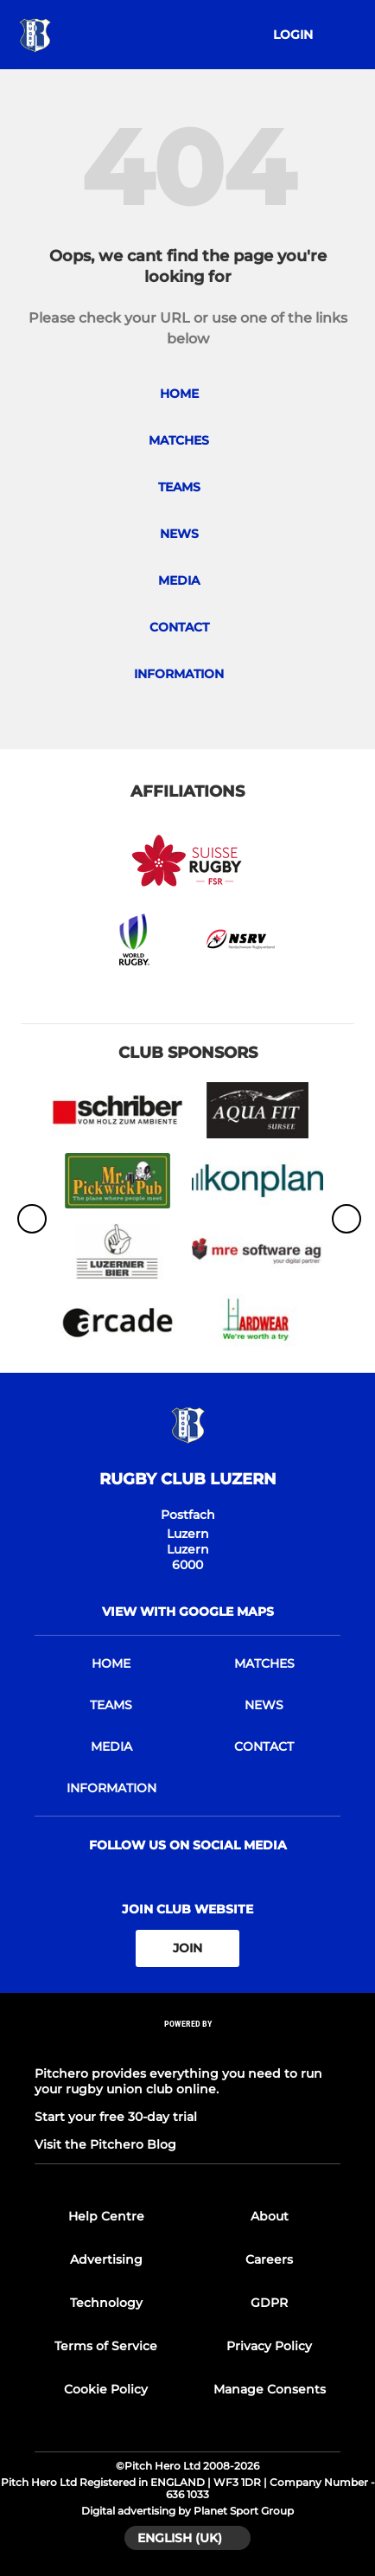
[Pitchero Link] (187, 2046)
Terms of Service (105, 2346)
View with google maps (188, 1611)
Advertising (106, 2259)
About (270, 2216)
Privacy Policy (269, 2346)
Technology (106, 2302)
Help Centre (106, 2216)
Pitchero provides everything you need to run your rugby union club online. (178, 2081)
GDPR (269, 2302)
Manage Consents (269, 2389)
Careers (269, 2259)
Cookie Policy (106, 2389)
